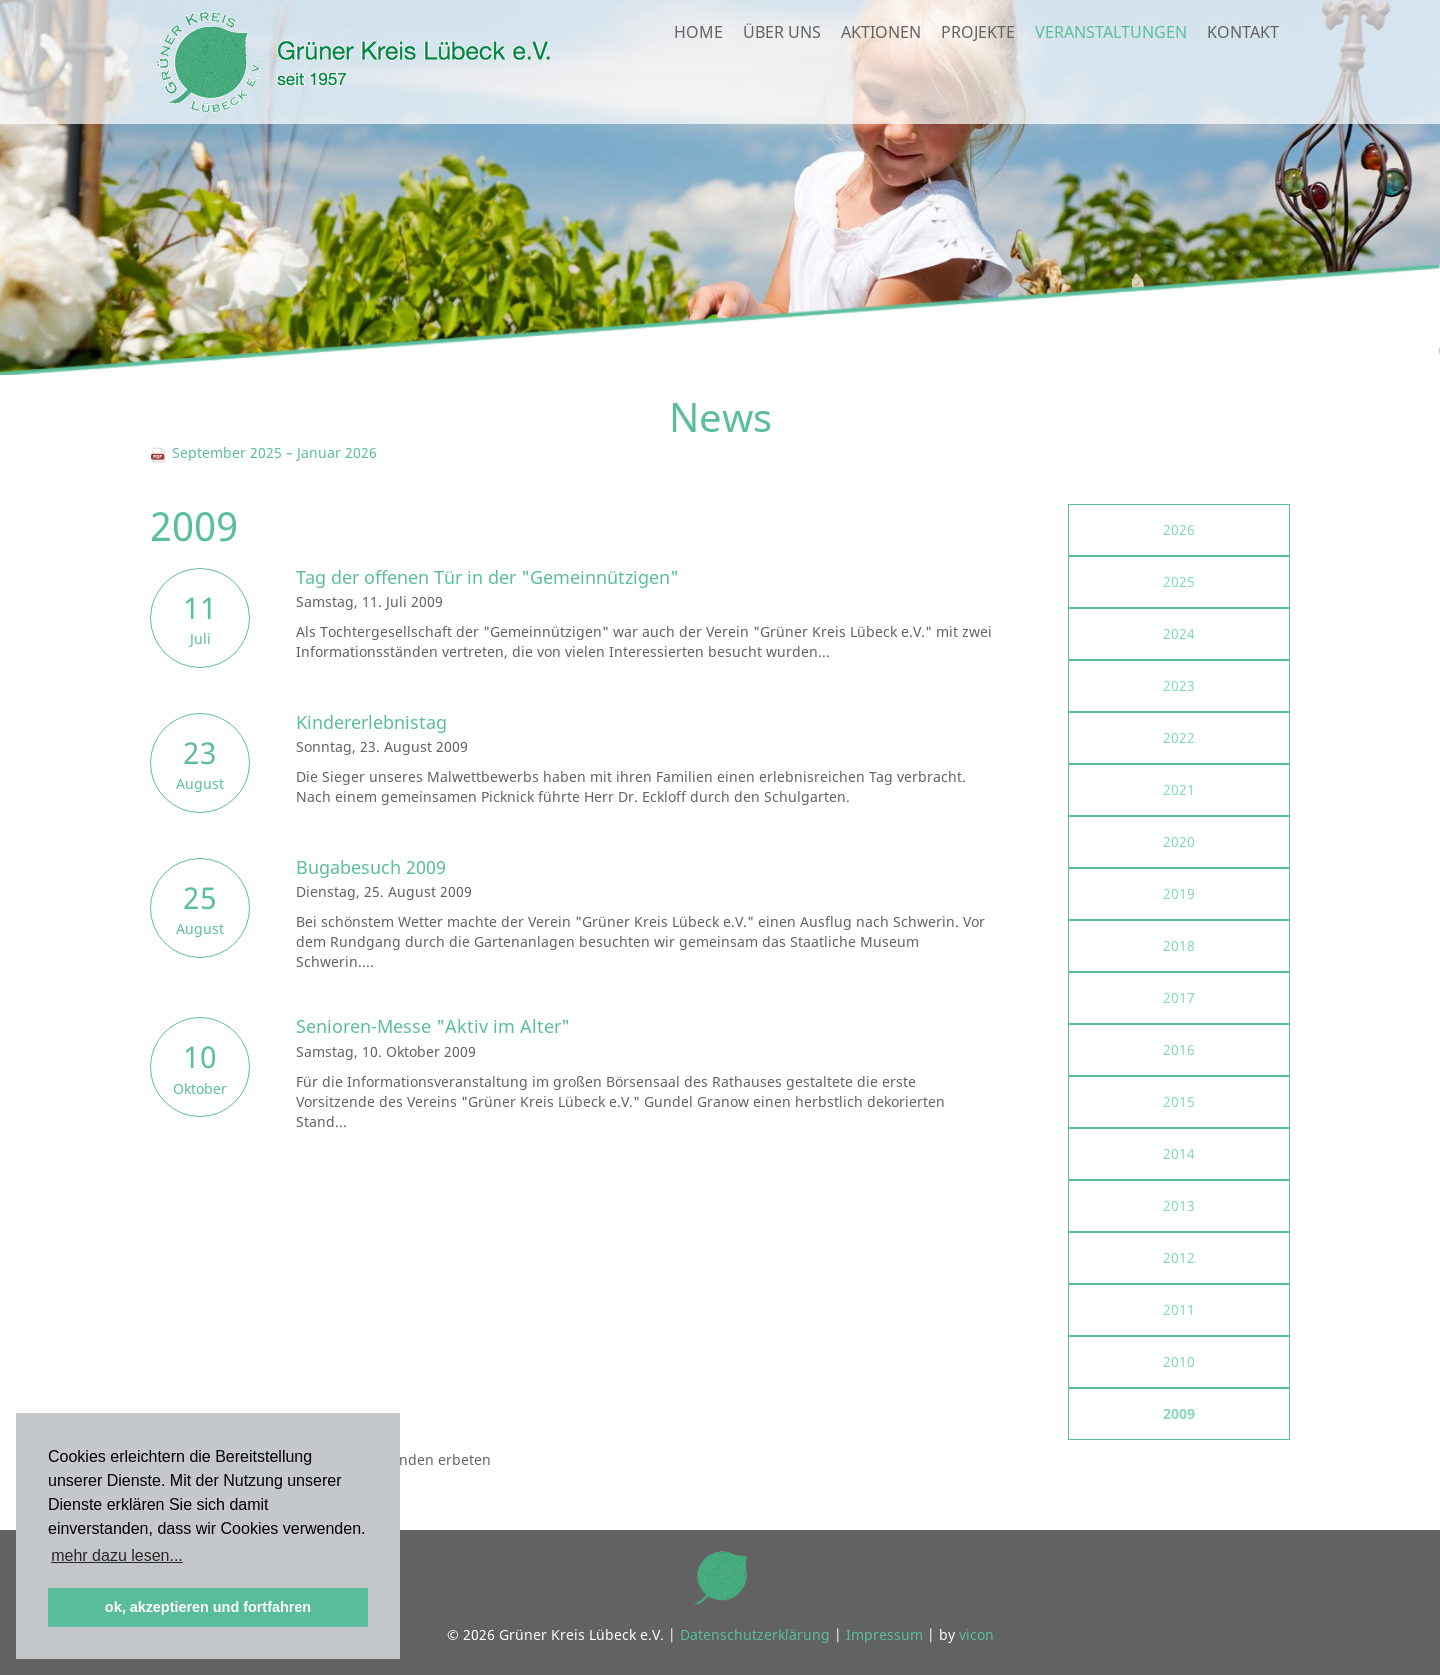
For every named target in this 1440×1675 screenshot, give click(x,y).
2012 (1179, 1257)
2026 (1179, 529)
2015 (1179, 1101)
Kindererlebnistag (371, 722)
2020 (1179, 841)
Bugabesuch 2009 (371, 867)
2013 (1179, 1205)
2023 (1179, 685)
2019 (1179, 893)
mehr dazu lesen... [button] (117, 1555)
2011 (1179, 1309)
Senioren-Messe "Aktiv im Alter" (433, 1026)
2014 (1179, 1153)
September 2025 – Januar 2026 (263, 452)
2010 (1179, 1361)
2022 (1179, 737)
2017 (1179, 997)
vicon (976, 1634)
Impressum (884, 1634)
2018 (1179, 945)
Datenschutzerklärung (755, 1634)
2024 (1179, 633)
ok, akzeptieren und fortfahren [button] (208, 1607)
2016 (1179, 1049)
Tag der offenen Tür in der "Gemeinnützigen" (487, 577)
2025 (1179, 581)
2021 (1179, 789)
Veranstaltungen (1111, 76)
